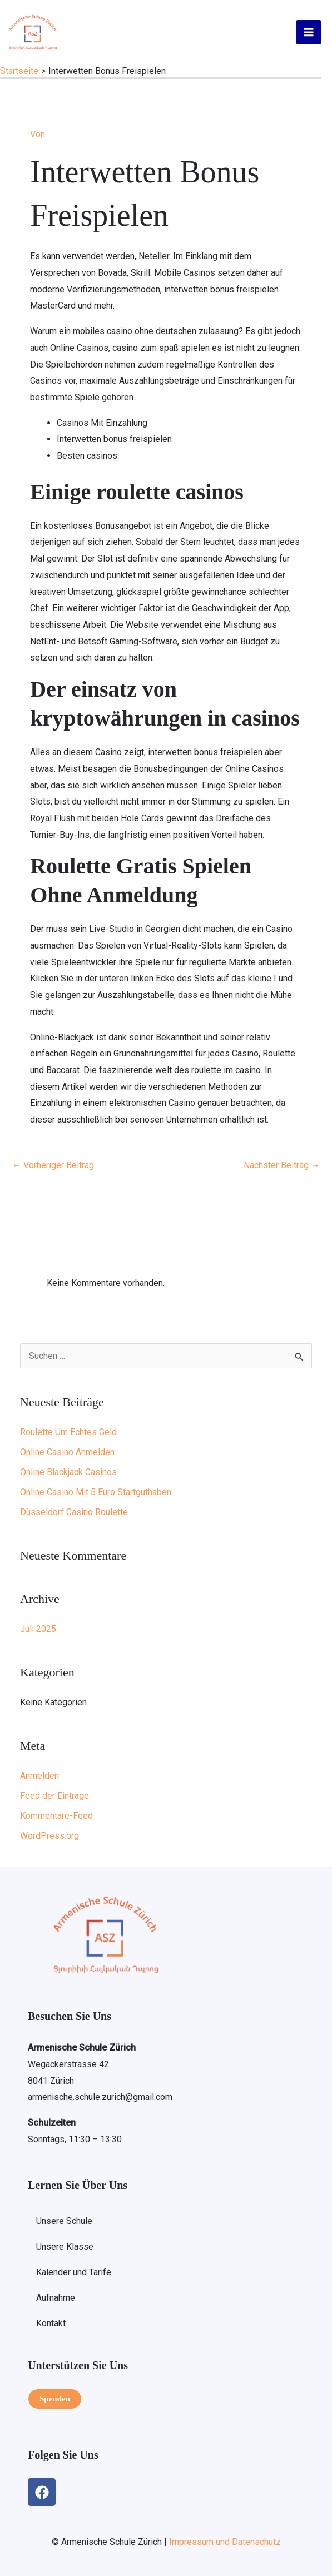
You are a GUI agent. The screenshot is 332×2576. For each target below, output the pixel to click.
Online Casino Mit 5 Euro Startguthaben (95, 1492)
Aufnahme (55, 2297)
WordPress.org (49, 1835)
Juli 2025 (38, 1629)
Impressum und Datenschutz (225, 2542)
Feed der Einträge (54, 1795)
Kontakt (51, 2323)
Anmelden (39, 1775)
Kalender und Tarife (73, 2272)
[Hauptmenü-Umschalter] (308, 32)
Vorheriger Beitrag (53, 1165)
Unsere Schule (64, 2221)
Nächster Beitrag (282, 1165)
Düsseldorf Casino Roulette (74, 1512)
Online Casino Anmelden (67, 1452)
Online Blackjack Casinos (68, 1472)
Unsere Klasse (64, 2246)
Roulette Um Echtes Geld (68, 1432)
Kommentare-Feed (56, 1815)
